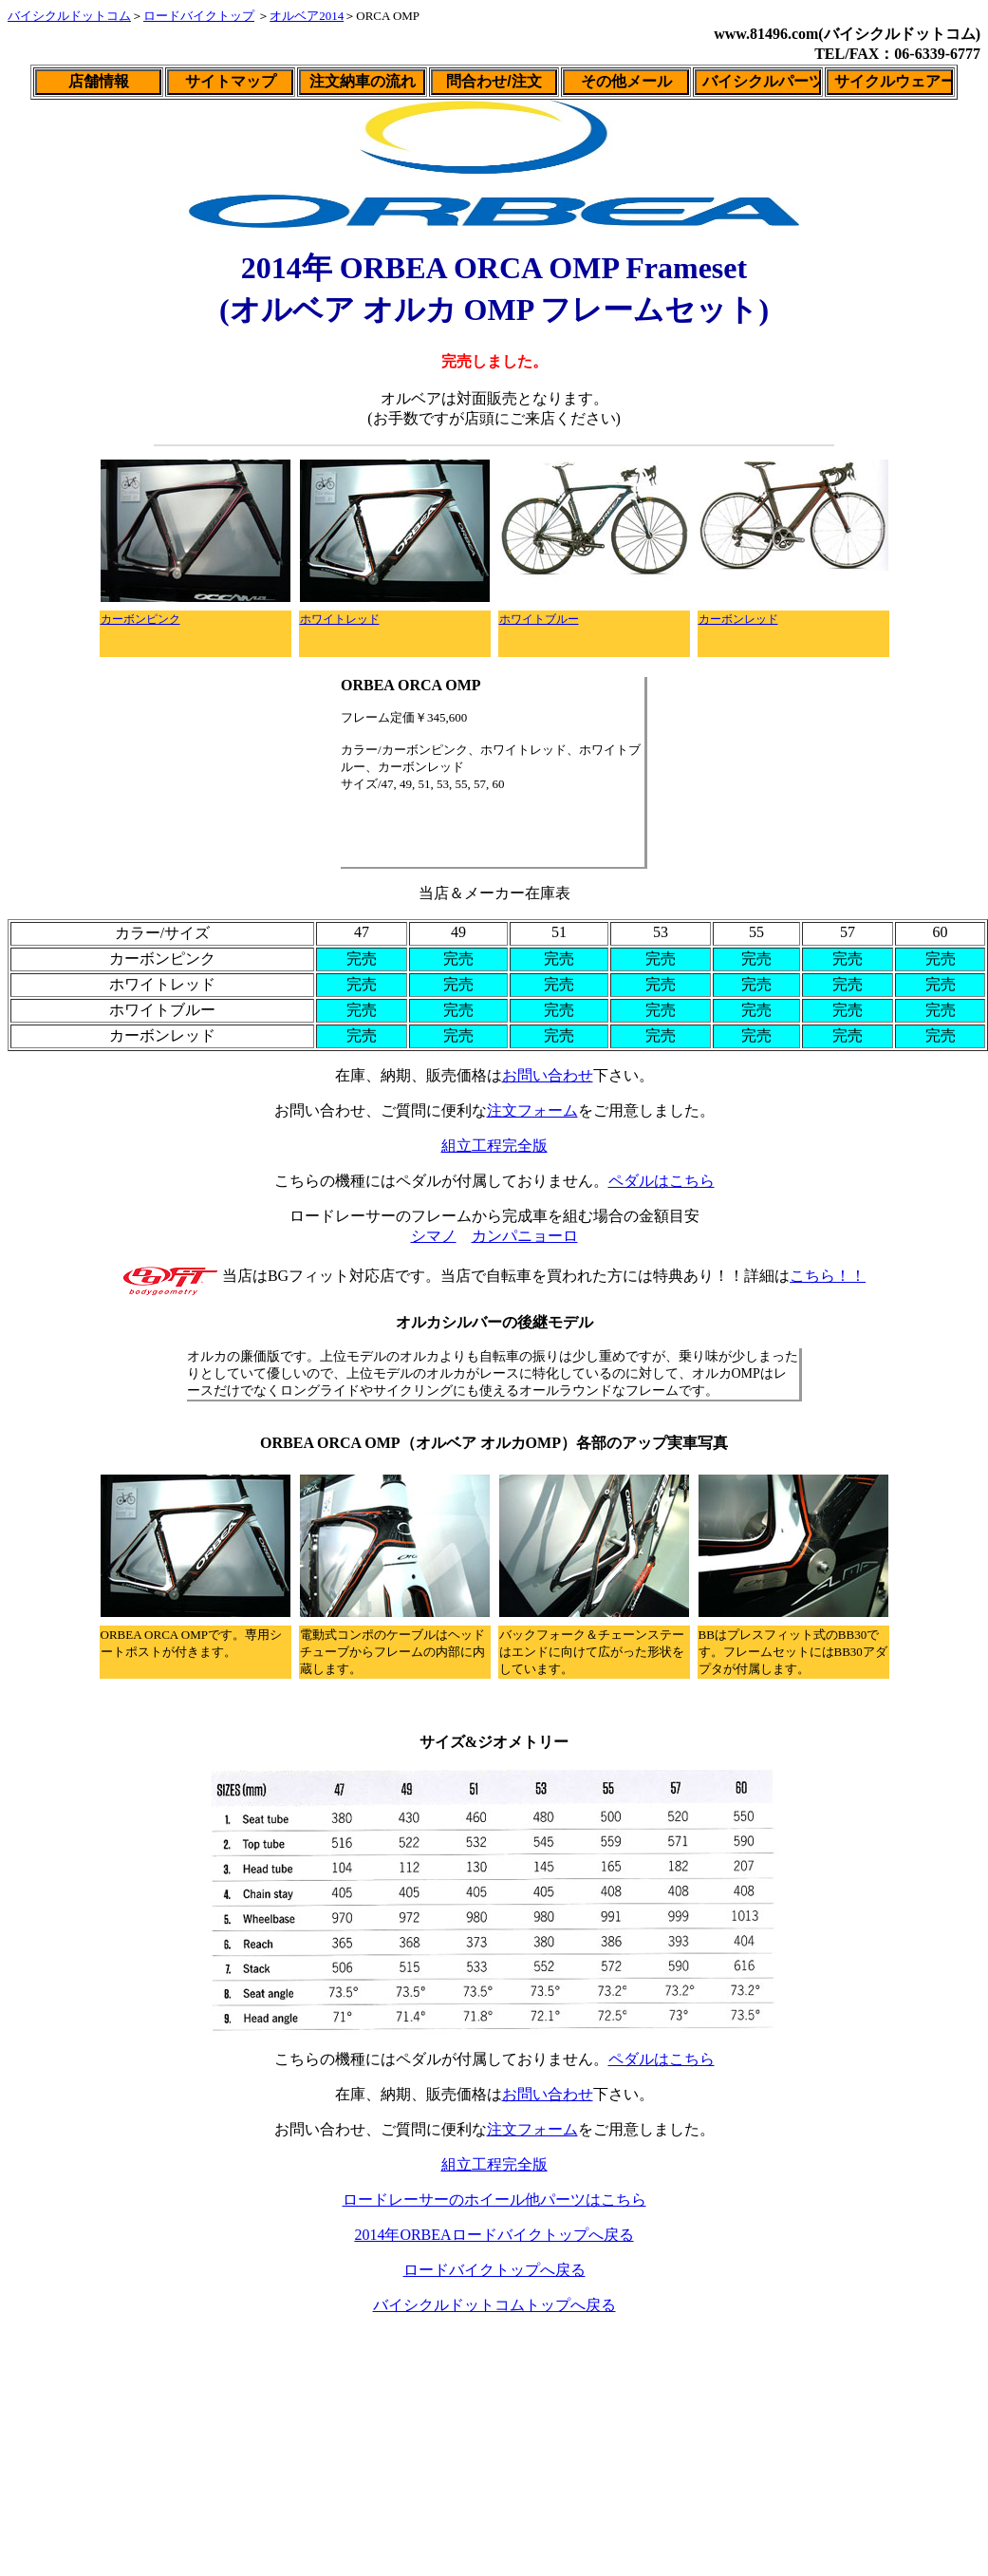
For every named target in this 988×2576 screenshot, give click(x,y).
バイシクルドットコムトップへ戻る (494, 2305)
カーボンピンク (140, 619)
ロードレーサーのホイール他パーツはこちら (494, 2199)
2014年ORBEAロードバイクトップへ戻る (493, 2235)
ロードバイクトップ (198, 16)
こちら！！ (828, 1276)
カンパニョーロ (525, 1236)
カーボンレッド (738, 619)
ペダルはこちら (661, 1181)
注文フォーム (532, 1110)
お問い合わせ (547, 1075)
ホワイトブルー (539, 619)
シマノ (434, 1236)
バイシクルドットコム (69, 16)
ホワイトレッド (340, 619)
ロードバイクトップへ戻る (494, 2270)
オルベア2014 (307, 16)
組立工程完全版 (494, 1146)
